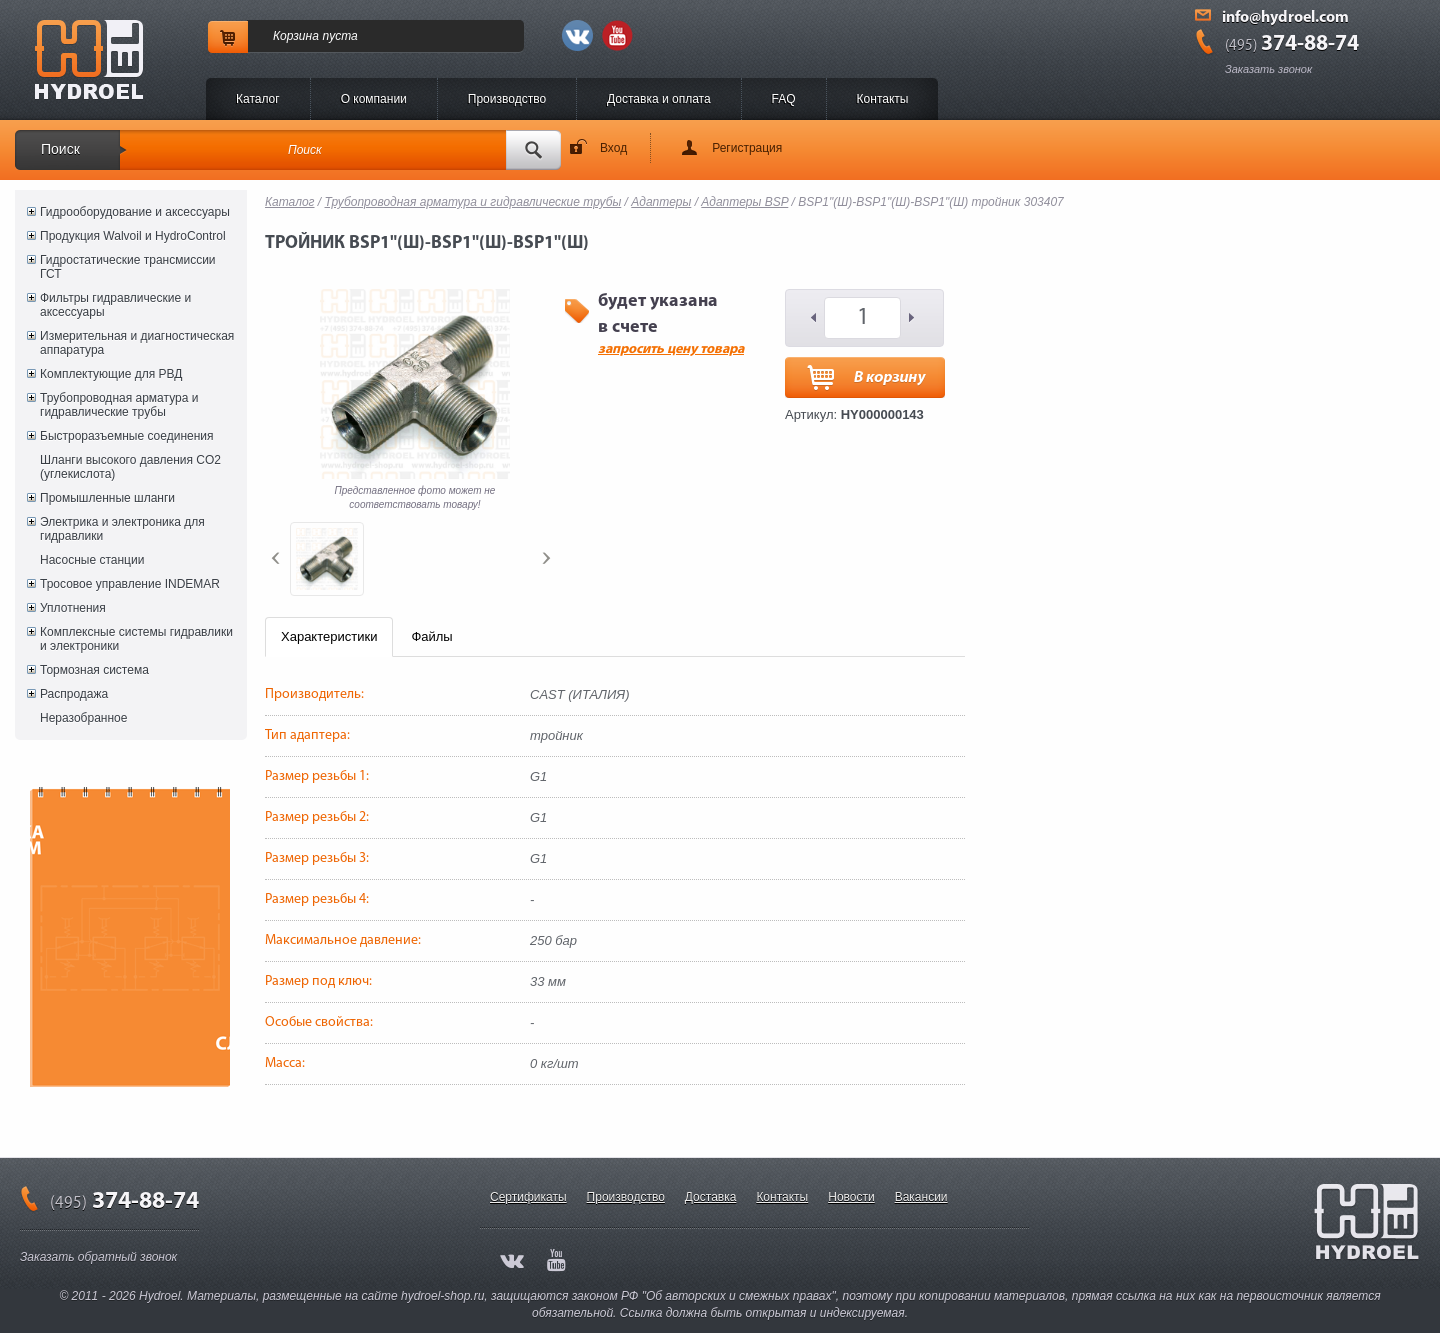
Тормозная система (94, 670)
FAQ (784, 99)
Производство (507, 99)
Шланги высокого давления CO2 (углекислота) (130, 467)
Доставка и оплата (659, 99)
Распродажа (74, 694)
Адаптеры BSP (744, 202)
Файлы (431, 636)
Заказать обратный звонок (98, 1257)
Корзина (296, 36)
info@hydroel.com (1285, 18)
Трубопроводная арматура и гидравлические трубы (119, 405)
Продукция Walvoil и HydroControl (133, 236)
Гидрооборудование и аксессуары (135, 212)
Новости (851, 1197)
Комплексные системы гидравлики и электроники (136, 639)
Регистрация (747, 148)
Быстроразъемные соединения (127, 436)
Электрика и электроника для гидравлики (122, 529)
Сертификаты (528, 1197)
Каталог (258, 99)
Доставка (711, 1197)
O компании (374, 99)
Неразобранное (83, 718)
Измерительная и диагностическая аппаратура (137, 343)
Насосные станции (92, 560)
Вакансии (921, 1197)
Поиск (60, 149)
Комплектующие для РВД (111, 374)
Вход (613, 148)
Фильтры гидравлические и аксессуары (115, 305)
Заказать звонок (1268, 69)
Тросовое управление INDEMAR (130, 584)
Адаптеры (661, 202)
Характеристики (329, 636)
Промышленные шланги (107, 498)
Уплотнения (73, 608)
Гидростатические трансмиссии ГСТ (128, 267)
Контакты (883, 99)
